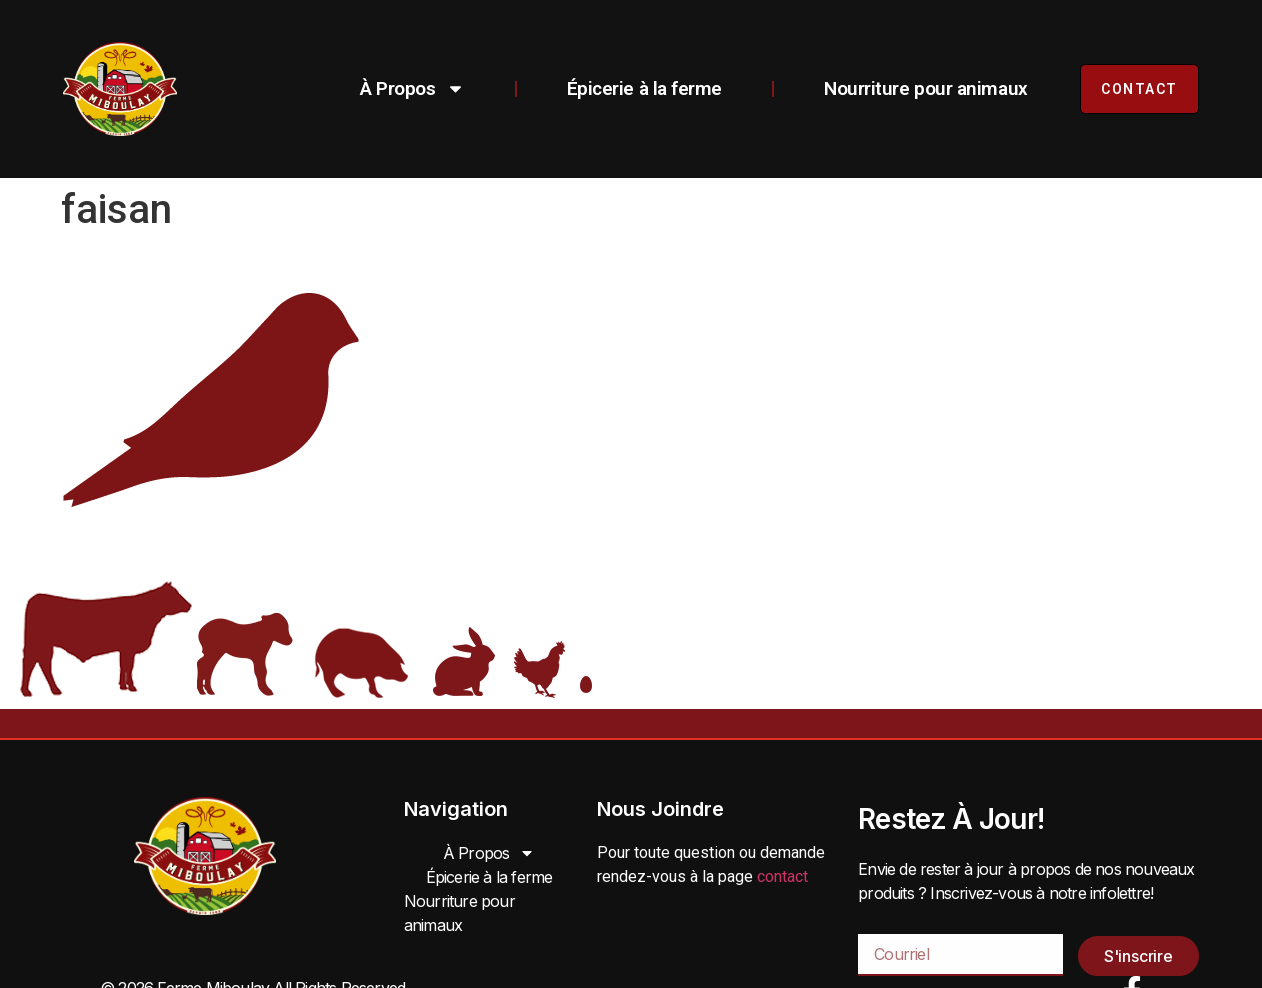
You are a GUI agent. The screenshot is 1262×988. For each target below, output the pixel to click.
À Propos (412, 88)
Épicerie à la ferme (644, 88)
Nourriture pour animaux (926, 88)
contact (782, 876)
